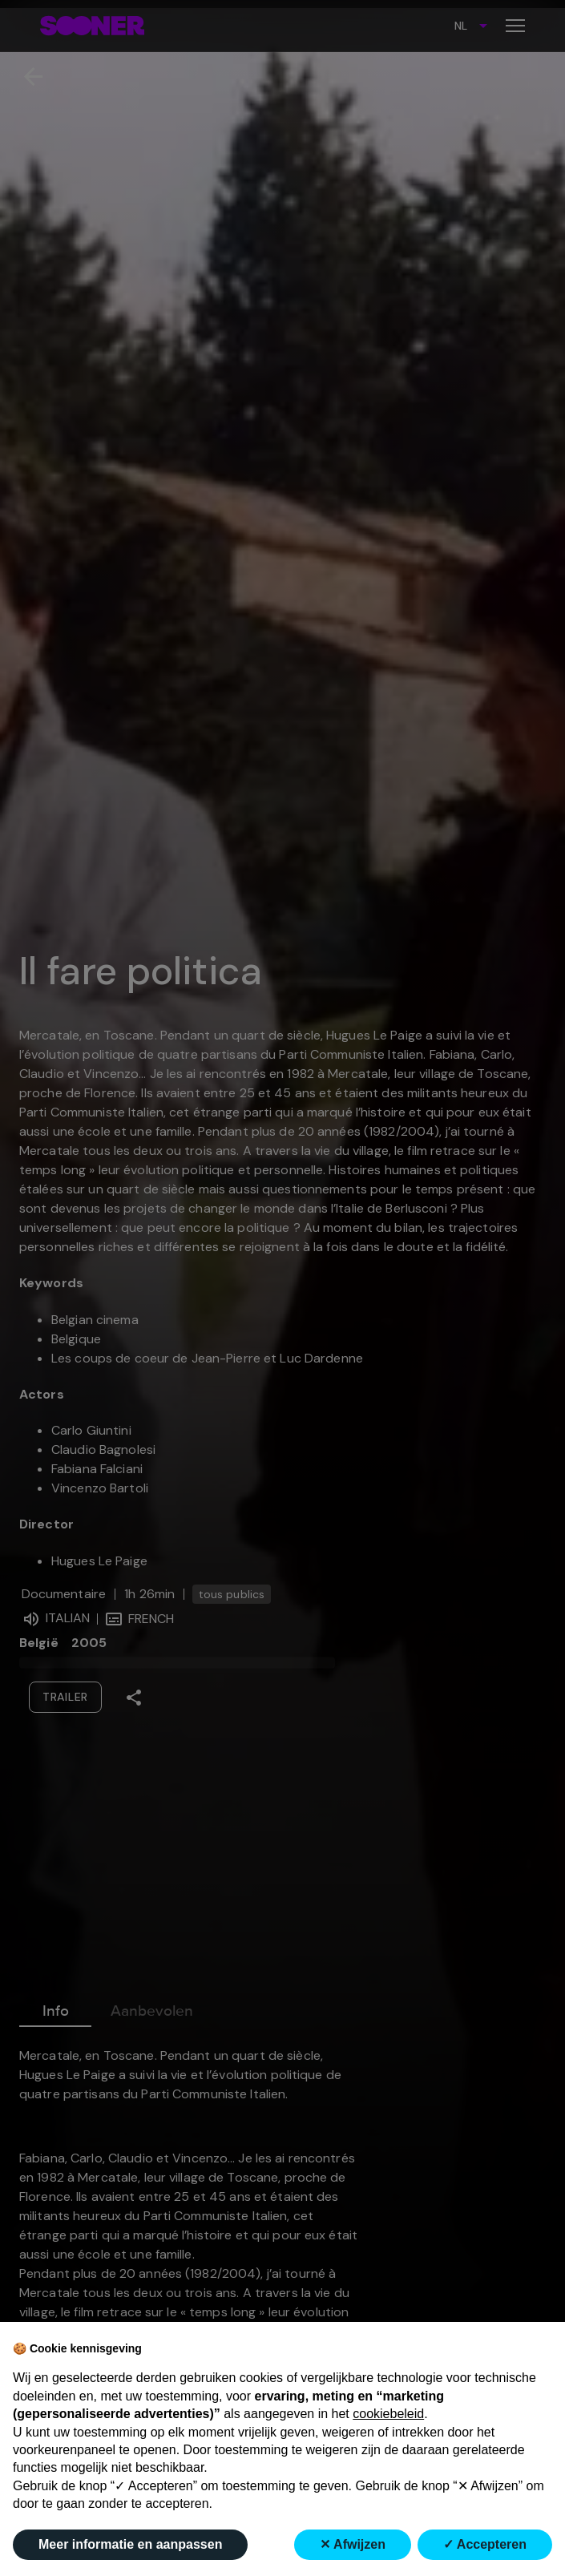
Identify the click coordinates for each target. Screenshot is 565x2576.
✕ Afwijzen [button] (352, 2544)
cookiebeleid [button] (388, 2414)
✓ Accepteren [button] (485, 2544)
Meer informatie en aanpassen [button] (130, 2544)
